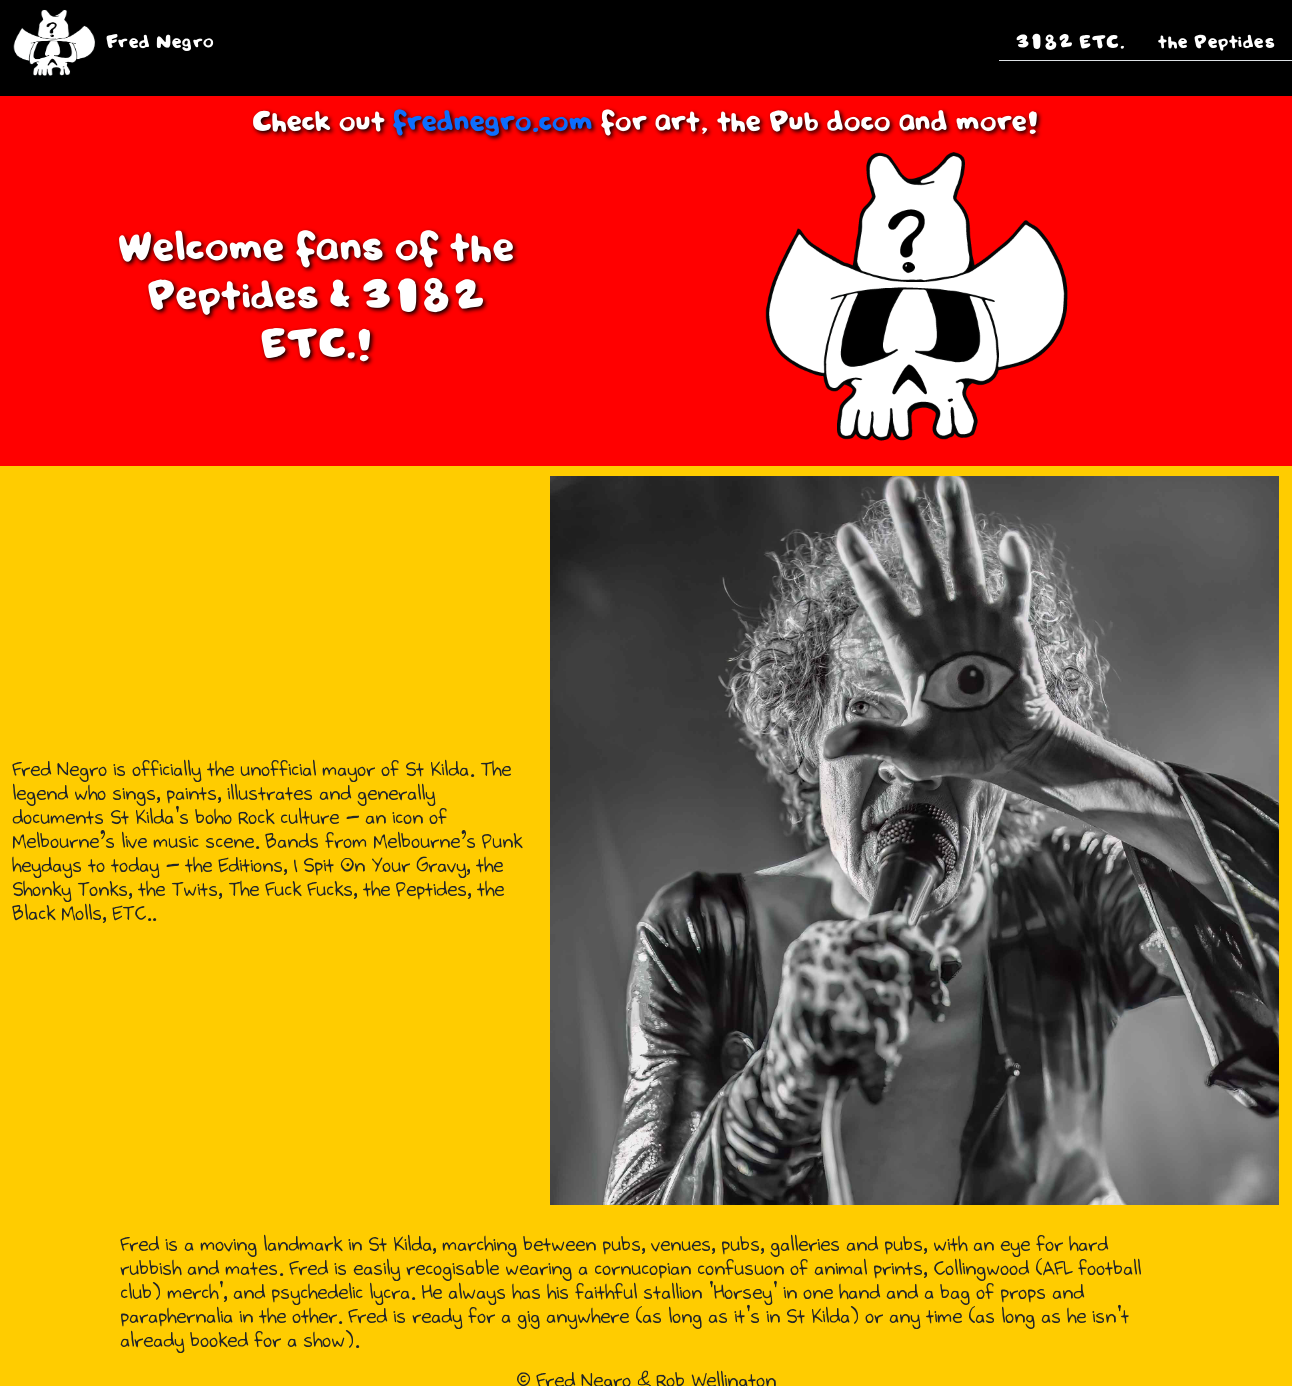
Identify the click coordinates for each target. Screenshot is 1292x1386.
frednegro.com (497, 122)
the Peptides (1216, 42)
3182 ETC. (1070, 42)
